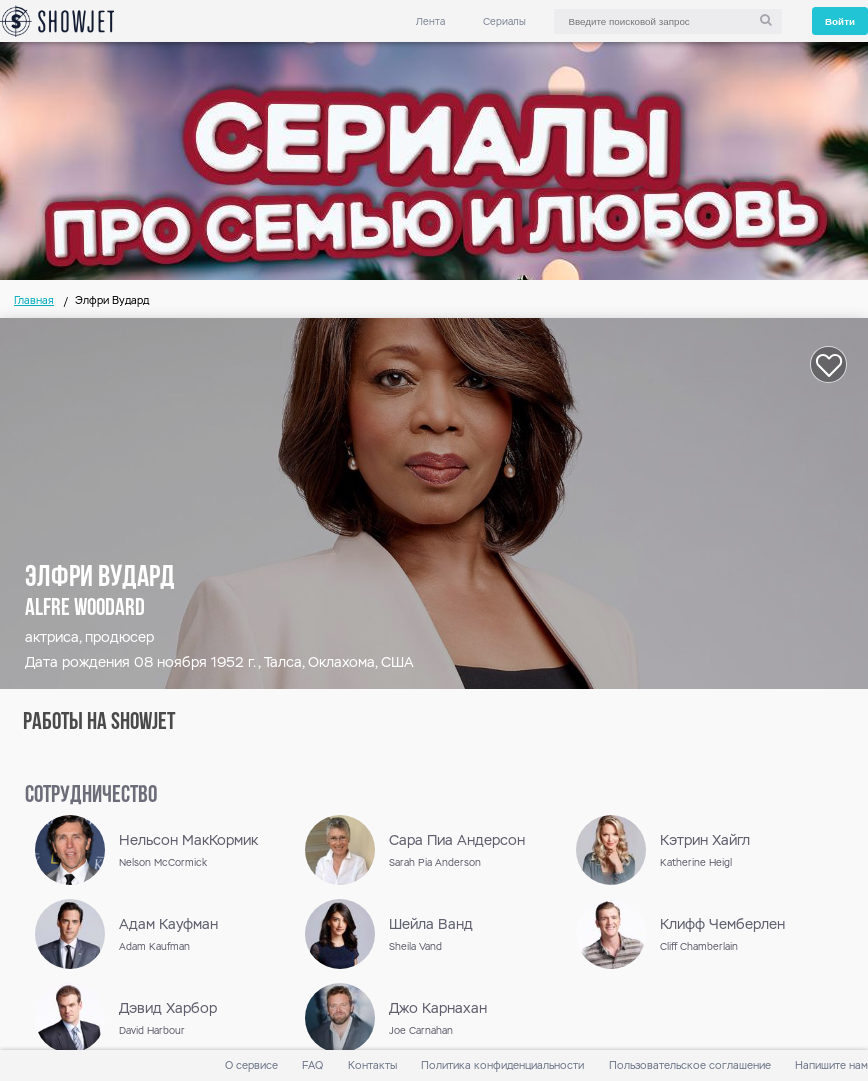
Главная (34, 300)
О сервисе (251, 1065)
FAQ (312, 1065)
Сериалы (504, 21)
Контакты (372, 1065)
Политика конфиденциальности (502, 1065)
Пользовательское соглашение (690, 1065)
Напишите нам (831, 1065)
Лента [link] (430, 21)
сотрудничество (91, 796)
